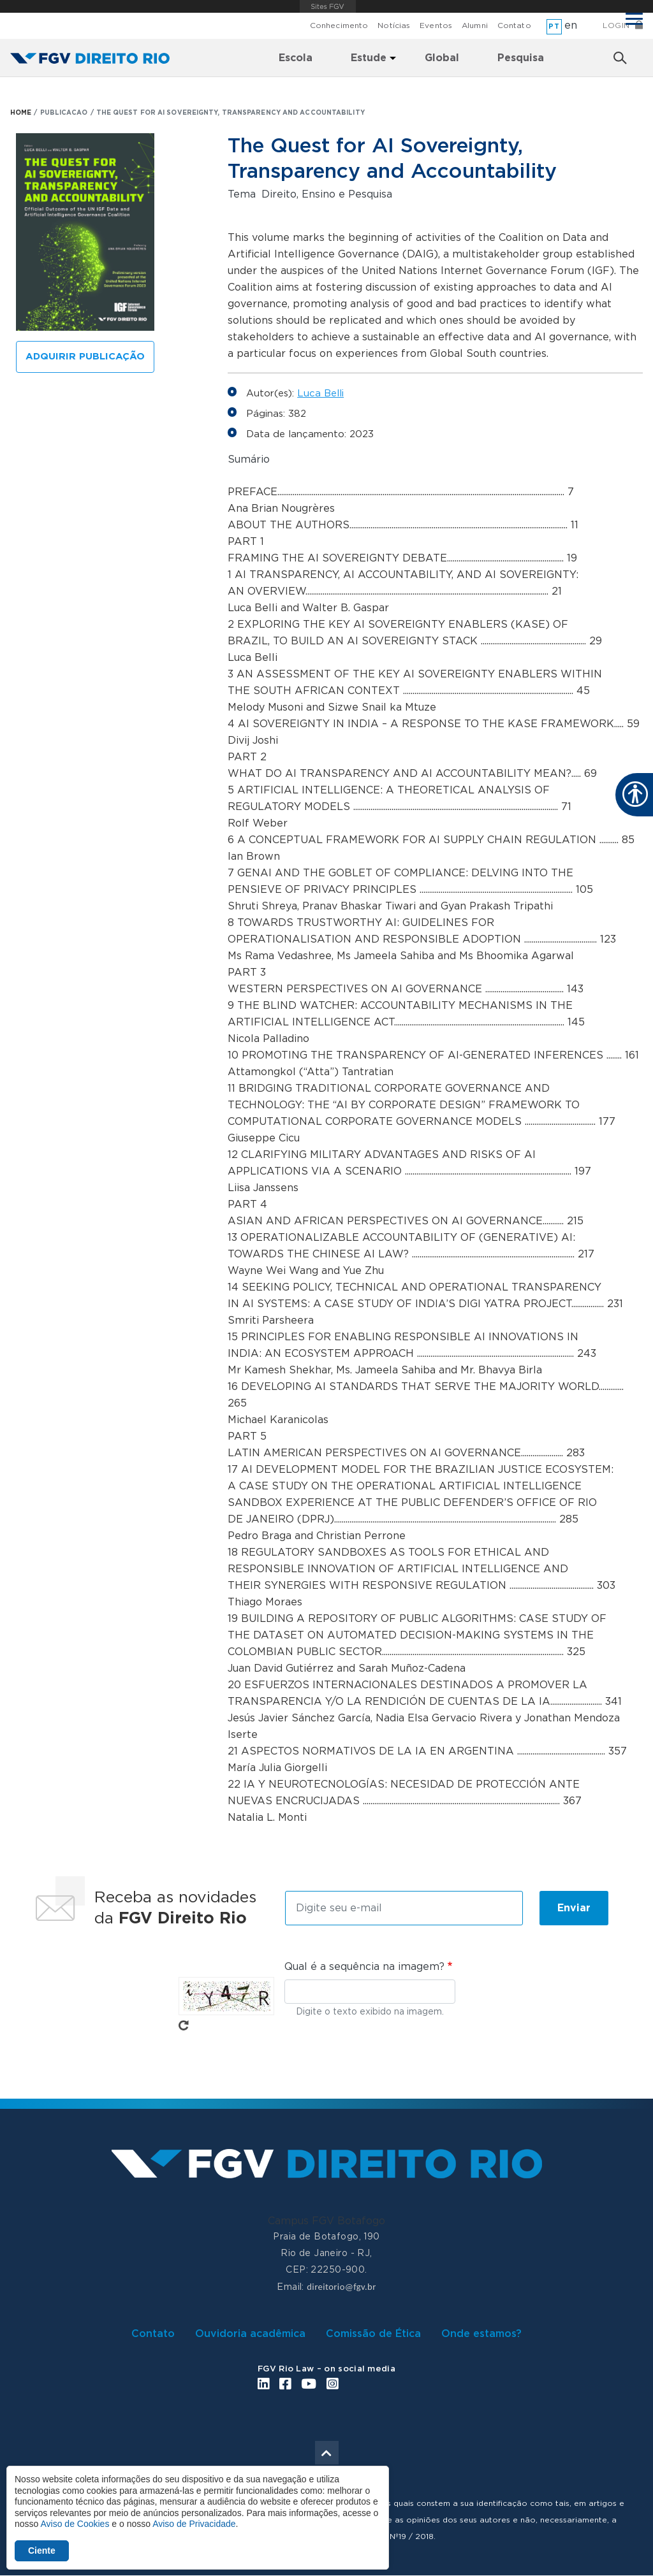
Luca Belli (320, 393)
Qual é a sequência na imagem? (364, 1967)
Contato (514, 25)
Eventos (436, 25)
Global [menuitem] (442, 58)
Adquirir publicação (85, 356)
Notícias (394, 25)
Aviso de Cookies (74, 2524)
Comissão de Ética (373, 2334)
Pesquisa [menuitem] (520, 58)
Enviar (574, 1908)
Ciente (41, 2550)
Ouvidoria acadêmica (250, 2334)
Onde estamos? (481, 2334)
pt (553, 26)
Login (616, 25)
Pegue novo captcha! (184, 2025)
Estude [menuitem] (368, 58)
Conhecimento (339, 25)
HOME (20, 113)
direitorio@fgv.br (341, 2286)
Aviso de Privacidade (193, 2524)
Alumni (475, 25)
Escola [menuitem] (295, 58)
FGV (328, 6)
